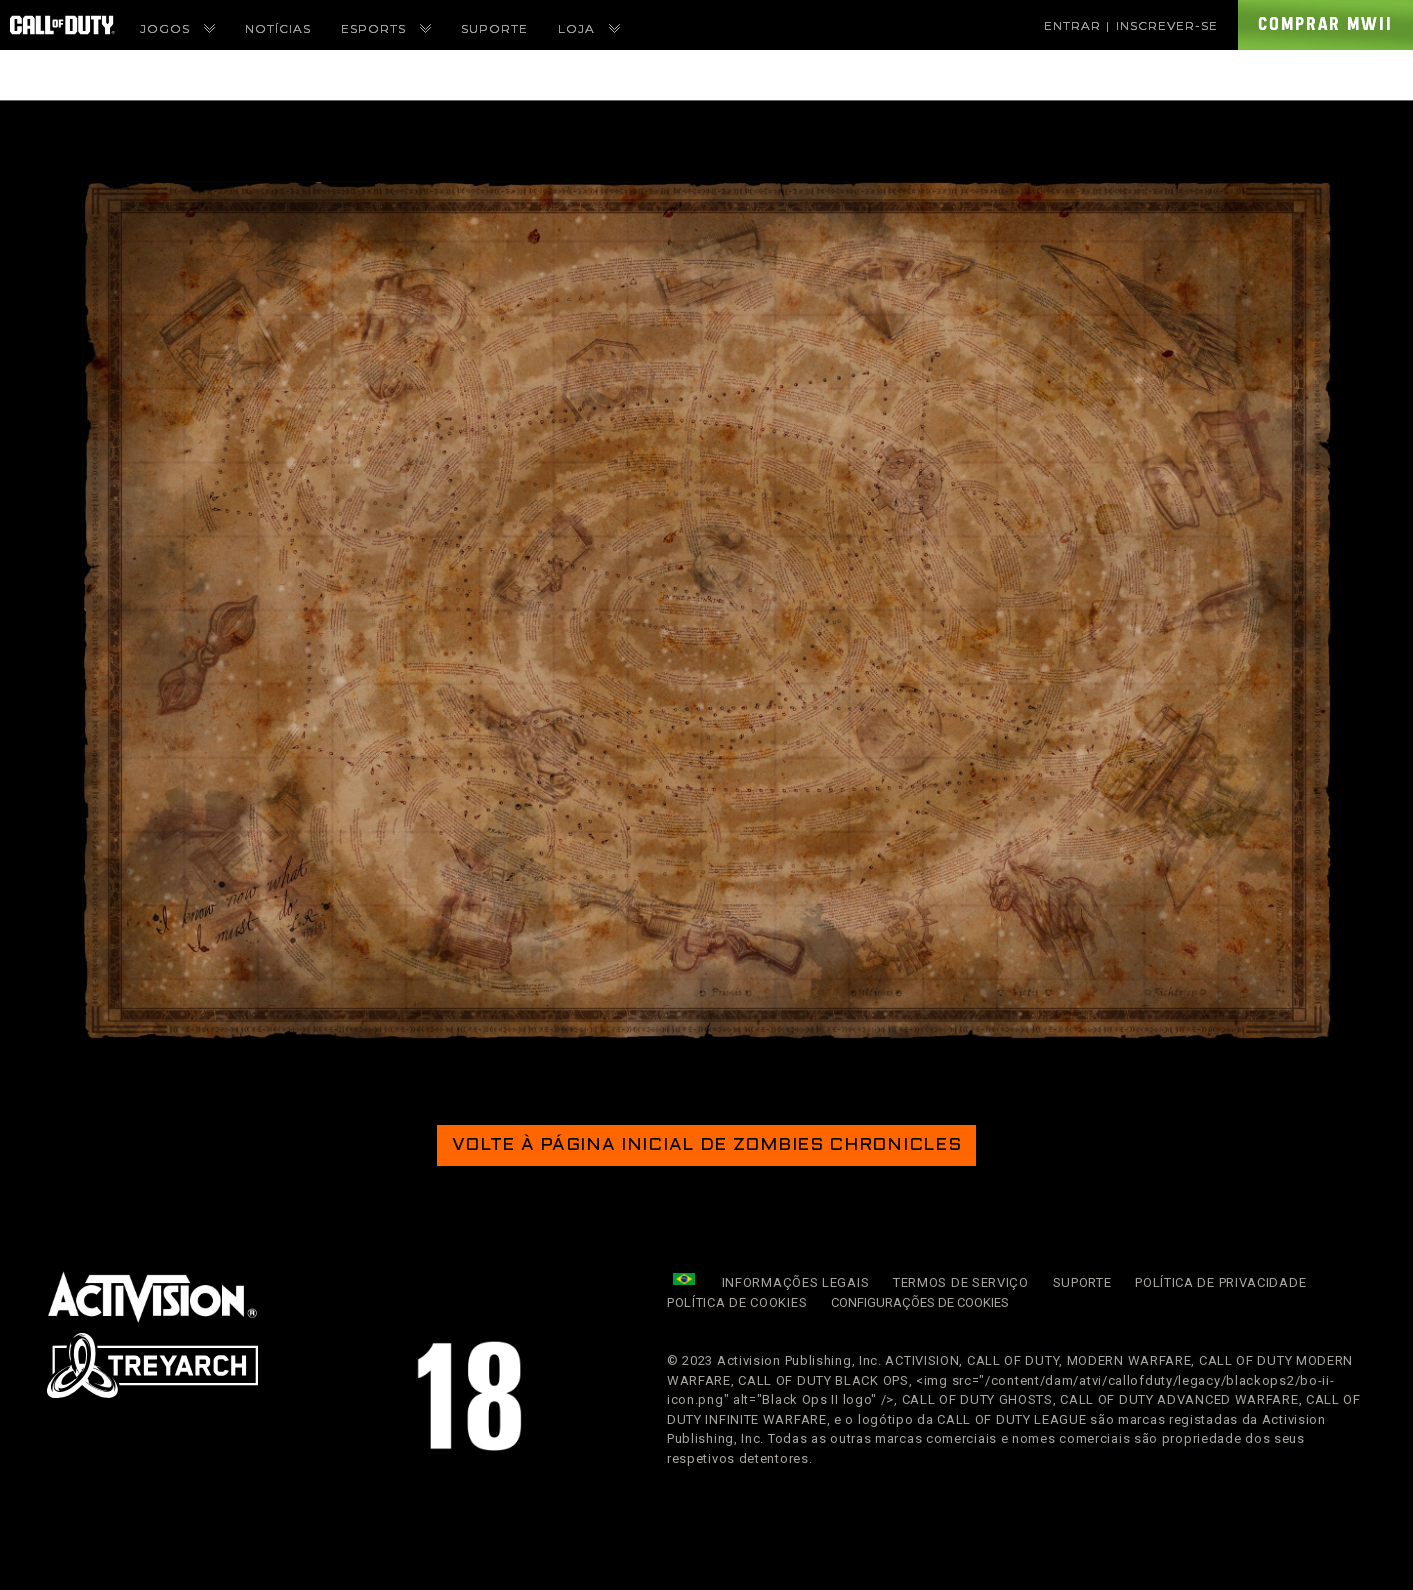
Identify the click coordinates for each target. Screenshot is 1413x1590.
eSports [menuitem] (386, 28)
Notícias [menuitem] (278, 28)
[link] (152, 1296)
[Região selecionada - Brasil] (684, 1279)
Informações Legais (796, 1282)
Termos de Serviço (961, 1282)
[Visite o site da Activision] (152, 1296)
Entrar (1072, 25)
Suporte (1082, 1282)
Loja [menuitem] (589, 28)
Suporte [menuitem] (494, 28)
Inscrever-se (1167, 25)
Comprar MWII (1325, 24)
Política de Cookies (737, 1302)
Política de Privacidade (1220, 1282)
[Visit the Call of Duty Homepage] (62, 25)
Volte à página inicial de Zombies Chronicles (707, 1145)
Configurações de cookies (920, 1303)
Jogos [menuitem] (177, 28)
